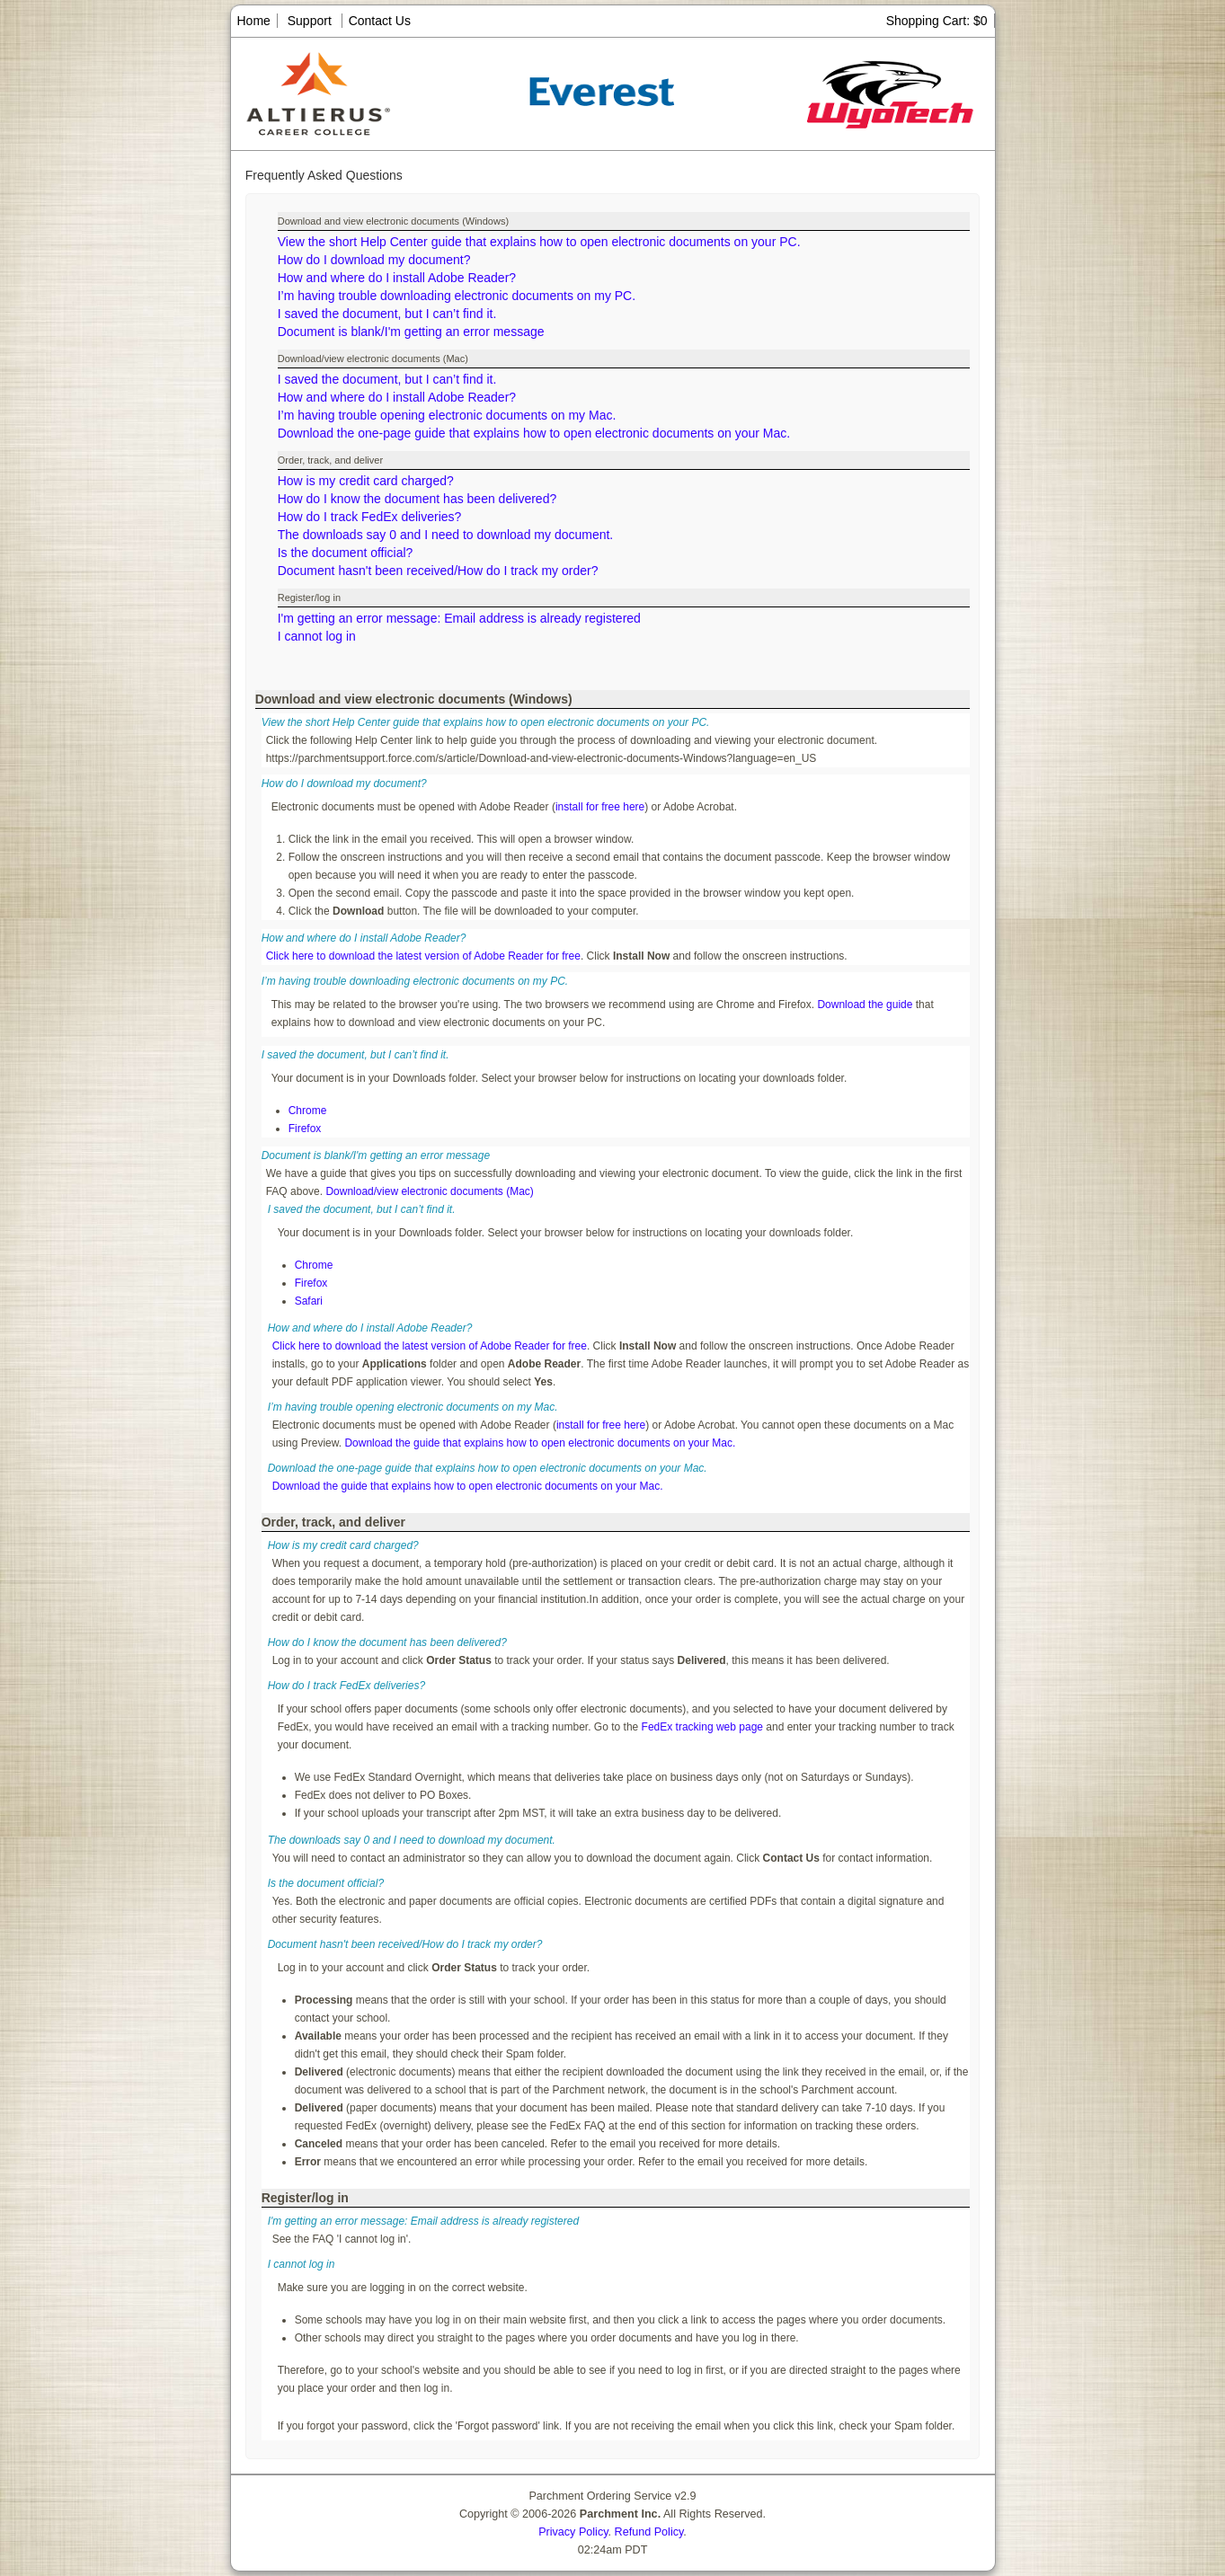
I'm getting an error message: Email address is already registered (459, 618)
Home (254, 20)
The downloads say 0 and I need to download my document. (446, 534)
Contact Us (380, 20)
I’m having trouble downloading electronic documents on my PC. (456, 295)
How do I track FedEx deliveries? (370, 516)
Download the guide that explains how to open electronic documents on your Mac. (539, 1443)
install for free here (599, 807)
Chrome (307, 1110)
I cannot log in (317, 636)
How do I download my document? (374, 259)
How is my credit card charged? (366, 481)
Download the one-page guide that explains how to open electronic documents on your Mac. (534, 433)
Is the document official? (345, 552)
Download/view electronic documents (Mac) (429, 1191)
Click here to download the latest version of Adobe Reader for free (423, 956)
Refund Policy (649, 2532)
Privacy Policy (573, 2532)
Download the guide (864, 1004)
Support (310, 20)
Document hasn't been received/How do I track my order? (438, 570)
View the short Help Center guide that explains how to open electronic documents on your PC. (539, 242)
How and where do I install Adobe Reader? (397, 277)
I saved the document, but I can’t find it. (387, 313)
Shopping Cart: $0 (937, 20)
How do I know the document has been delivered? (417, 498)
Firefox (305, 1128)
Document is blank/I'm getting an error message (411, 331)
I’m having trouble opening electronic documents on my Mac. (447, 415)
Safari (309, 1301)
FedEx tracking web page (702, 1727)
